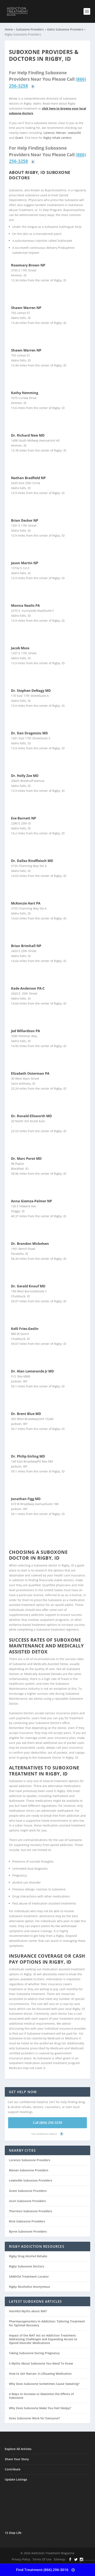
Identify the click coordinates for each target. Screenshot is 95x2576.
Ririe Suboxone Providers (27, 2221)
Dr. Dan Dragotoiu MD (29, 733)
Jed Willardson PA (25, 1031)
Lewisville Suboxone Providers (30, 2180)
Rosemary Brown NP (28, 265)
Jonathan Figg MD (26, 1499)
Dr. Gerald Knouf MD (28, 1286)
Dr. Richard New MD (28, 435)
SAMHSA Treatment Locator (29, 2276)
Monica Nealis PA (25, 605)
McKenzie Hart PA (25, 903)
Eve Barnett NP (23, 818)
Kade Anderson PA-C (28, 988)
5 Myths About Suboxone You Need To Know (41, 2363)
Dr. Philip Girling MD (28, 1456)
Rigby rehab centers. (57, 138)
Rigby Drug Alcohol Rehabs (28, 2256)
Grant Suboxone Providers (28, 2191)
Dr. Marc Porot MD (26, 1158)
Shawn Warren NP (26, 307)
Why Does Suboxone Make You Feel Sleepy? (40, 2408)
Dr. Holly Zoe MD (25, 775)
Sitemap (59, 2559)
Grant (19, 138)
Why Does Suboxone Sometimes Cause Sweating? (44, 2384)
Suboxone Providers (30, 29)
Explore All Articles (18, 2449)
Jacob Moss (20, 648)
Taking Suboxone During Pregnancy (34, 2353)
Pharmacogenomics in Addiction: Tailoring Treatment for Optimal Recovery (47, 2323)
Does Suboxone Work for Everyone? (34, 2418)
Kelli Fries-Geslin (25, 1328)
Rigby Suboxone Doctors (26, 2266)
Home (9, 29)
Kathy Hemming (24, 393)
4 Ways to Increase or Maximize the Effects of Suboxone (41, 2396)
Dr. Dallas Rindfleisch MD (32, 860)
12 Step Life (13, 2533)
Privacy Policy (21, 2559)
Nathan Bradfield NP (28, 478)
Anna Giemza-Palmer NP (31, 1201)
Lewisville (74, 133)
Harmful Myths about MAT (28, 2311)
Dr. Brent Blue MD (26, 1413)
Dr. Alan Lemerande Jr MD (32, 1371)
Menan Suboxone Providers (28, 2170)
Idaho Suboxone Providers (65, 29)
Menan (61, 133)
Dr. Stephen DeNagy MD (31, 690)
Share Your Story (17, 2459)
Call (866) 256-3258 (47, 2122)
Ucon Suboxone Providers (27, 2201)
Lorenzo (49, 133)
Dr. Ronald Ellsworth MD (31, 1116)
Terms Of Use (41, 2559)
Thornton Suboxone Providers (30, 2211)
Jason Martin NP (24, 563)
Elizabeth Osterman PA (30, 1073)
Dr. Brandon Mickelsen (30, 1243)
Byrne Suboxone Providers (28, 2231)
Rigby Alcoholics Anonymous (29, 2287)
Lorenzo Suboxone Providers (29, 2160)
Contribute (12, 2469)
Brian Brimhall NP (26, 946)
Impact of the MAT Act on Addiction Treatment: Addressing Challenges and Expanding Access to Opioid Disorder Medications (43, 2339)
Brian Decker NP (24, 520)
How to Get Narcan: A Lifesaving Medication (40, 2374)
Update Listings (16, 2479)
